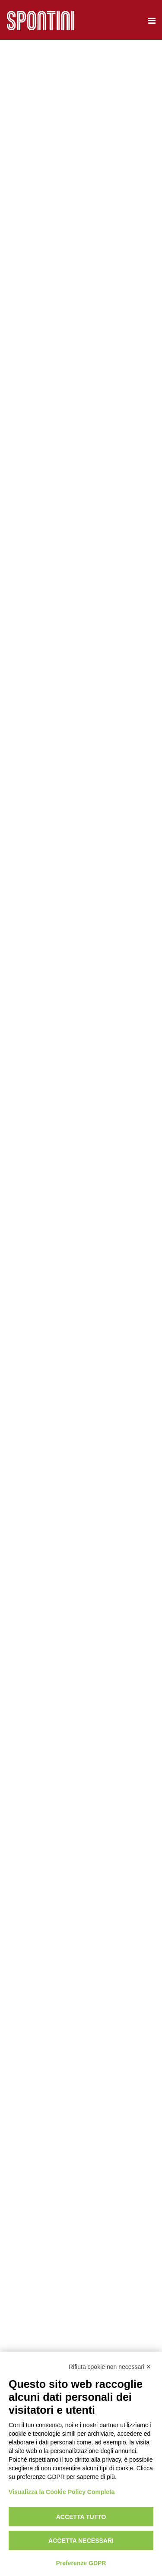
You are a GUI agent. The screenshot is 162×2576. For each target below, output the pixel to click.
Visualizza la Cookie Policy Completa (62, 2491)
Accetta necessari (81, 2540)
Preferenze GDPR (81, 2563)
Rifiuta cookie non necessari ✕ (110, 2366)
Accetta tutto (81, 2516)
